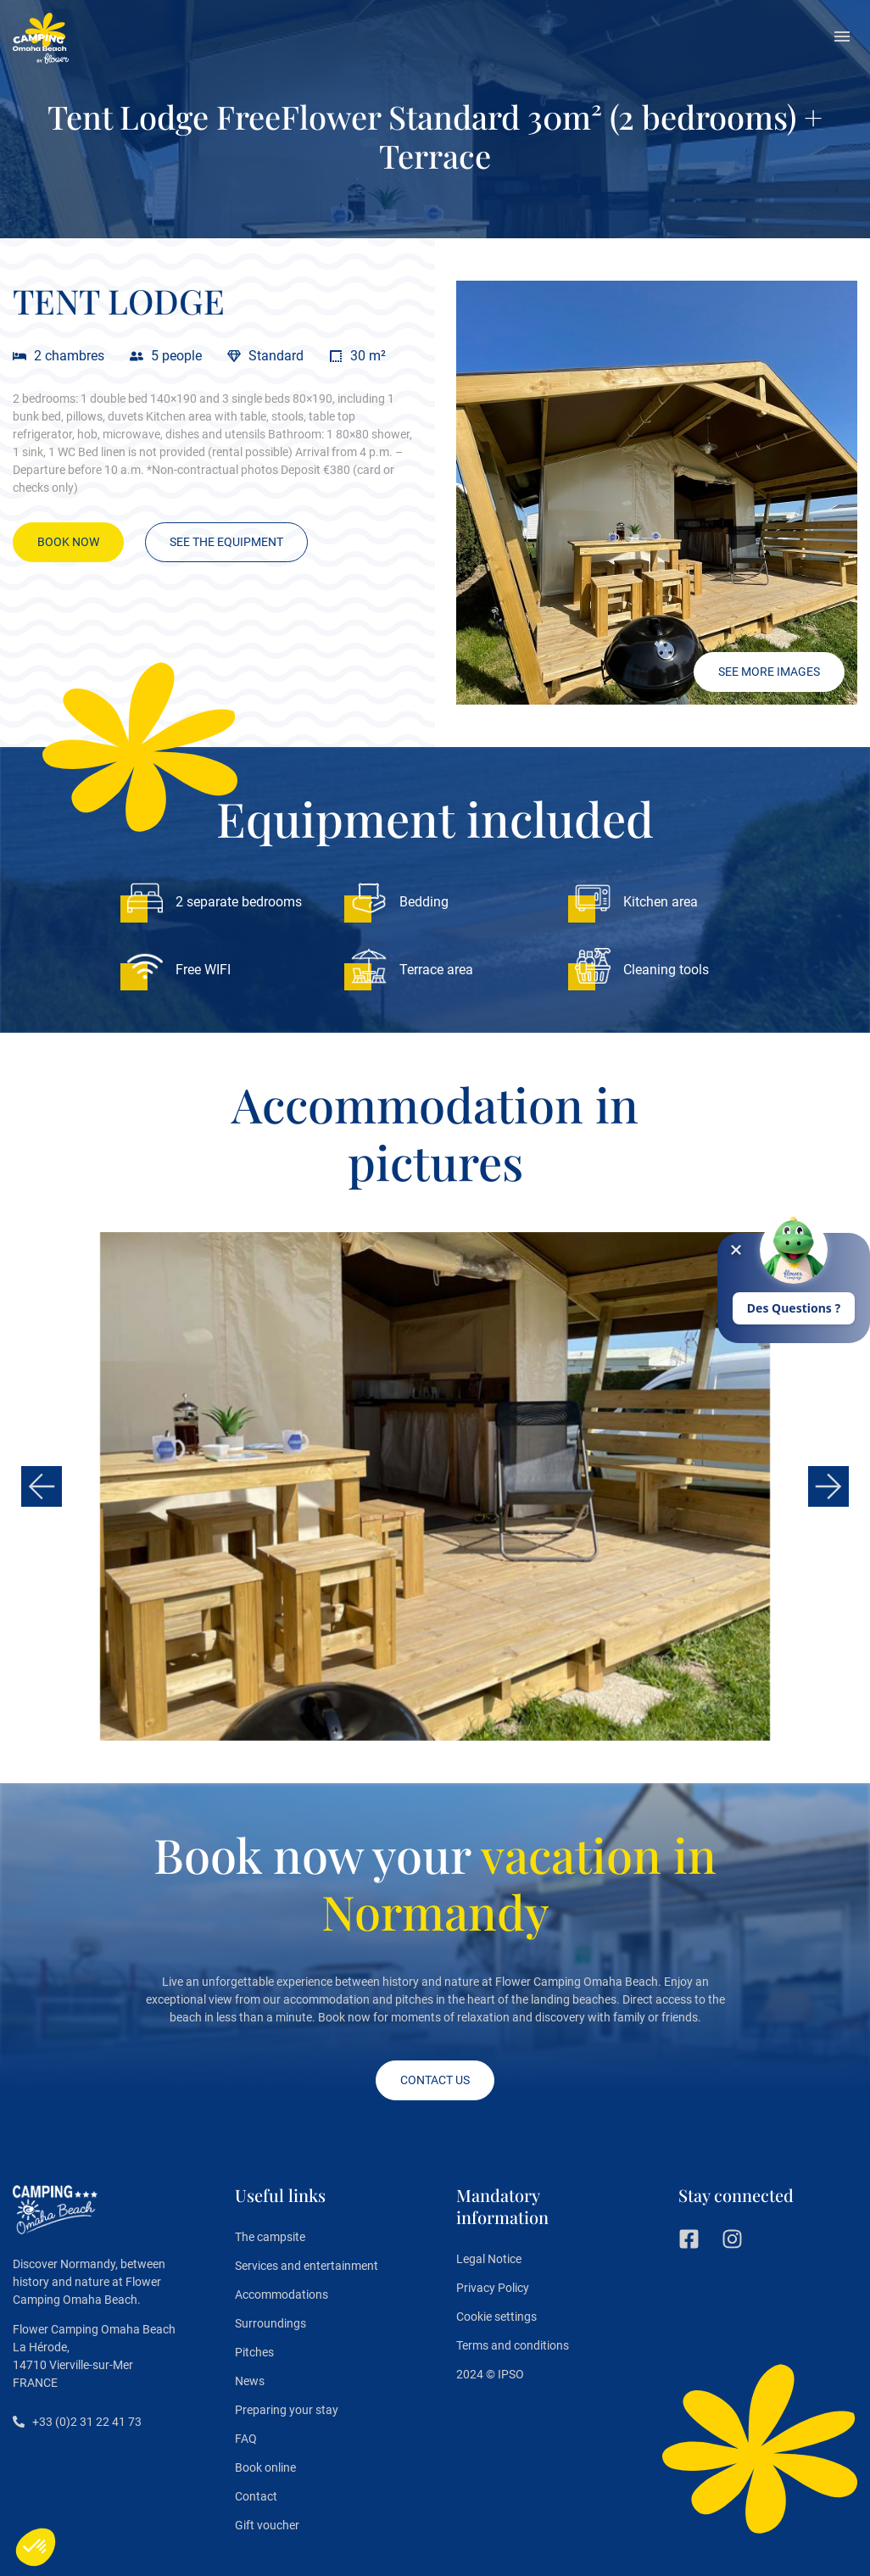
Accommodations (281, 2294)
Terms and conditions (512, 2345)
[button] (842, 38)
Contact (256, 2496)
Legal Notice (488, 2259)
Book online (265, 2467)
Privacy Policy (492, 2287)
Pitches (254, 2352)
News (250, 2381)
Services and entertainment (306, 2265)
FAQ (246, 2438)
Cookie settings (496, 2316)
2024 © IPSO (490, 2374)
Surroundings (270, 2323)
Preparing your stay (286, 2410)
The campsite (270, 2237)
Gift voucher (267, 2525)
